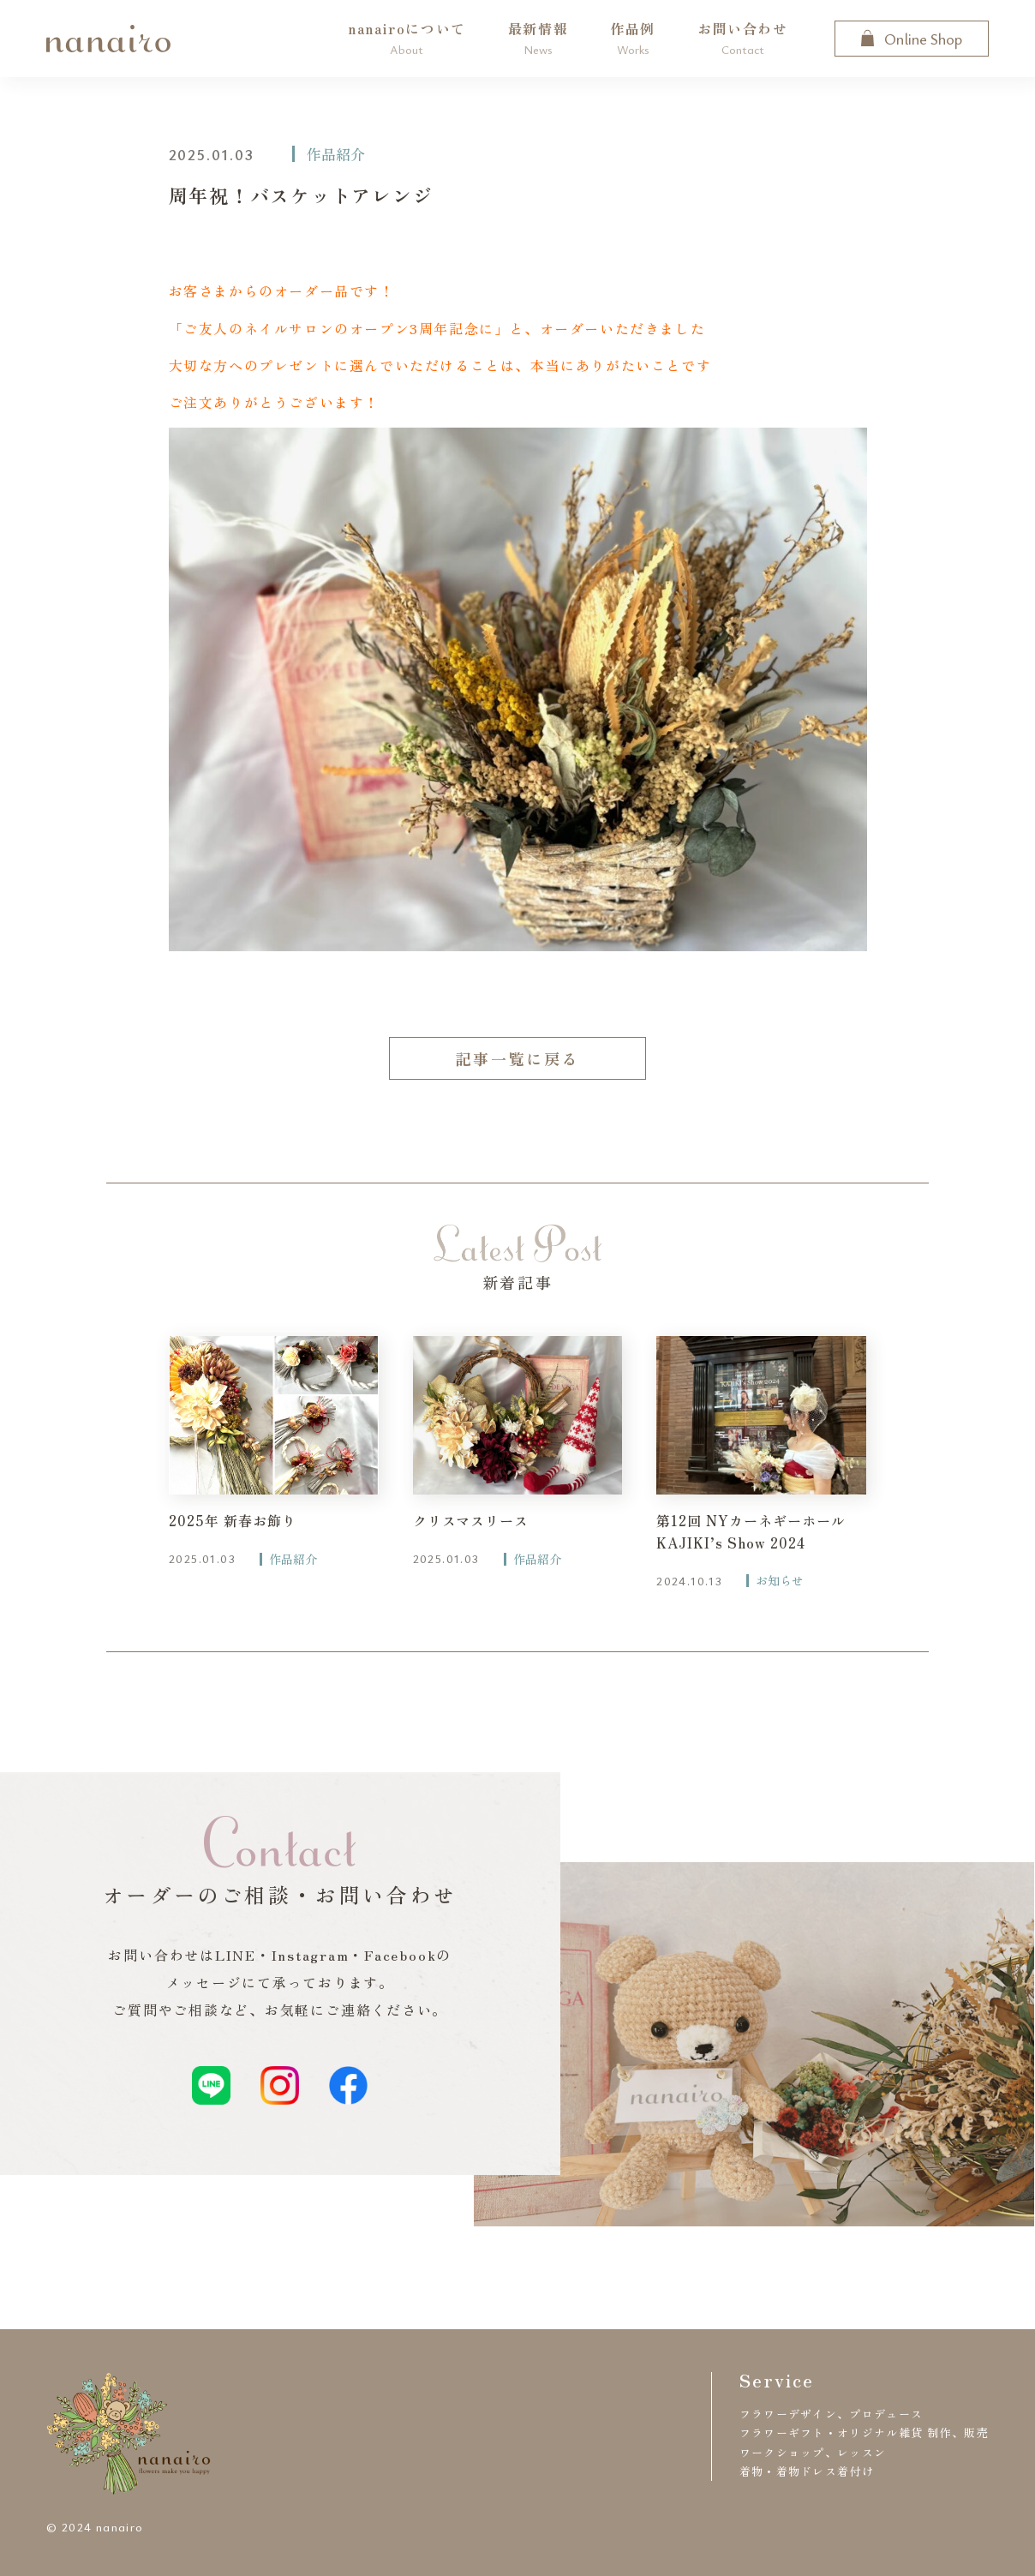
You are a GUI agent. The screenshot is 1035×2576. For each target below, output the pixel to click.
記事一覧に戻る (517, 1058)
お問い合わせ (742, 37)
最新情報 (538, 37)
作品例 (632, 37)
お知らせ (780, 1580)
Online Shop (911, 38)
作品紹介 (336, 154)
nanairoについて (407, 37)
